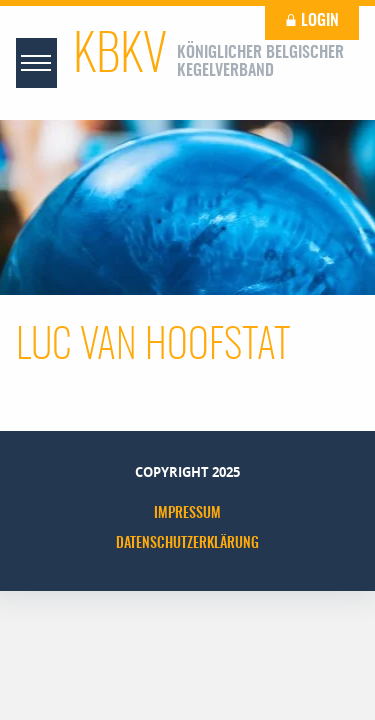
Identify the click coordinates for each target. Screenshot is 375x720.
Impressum (187, 514)
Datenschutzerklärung (187, 544)
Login (312, 21)
